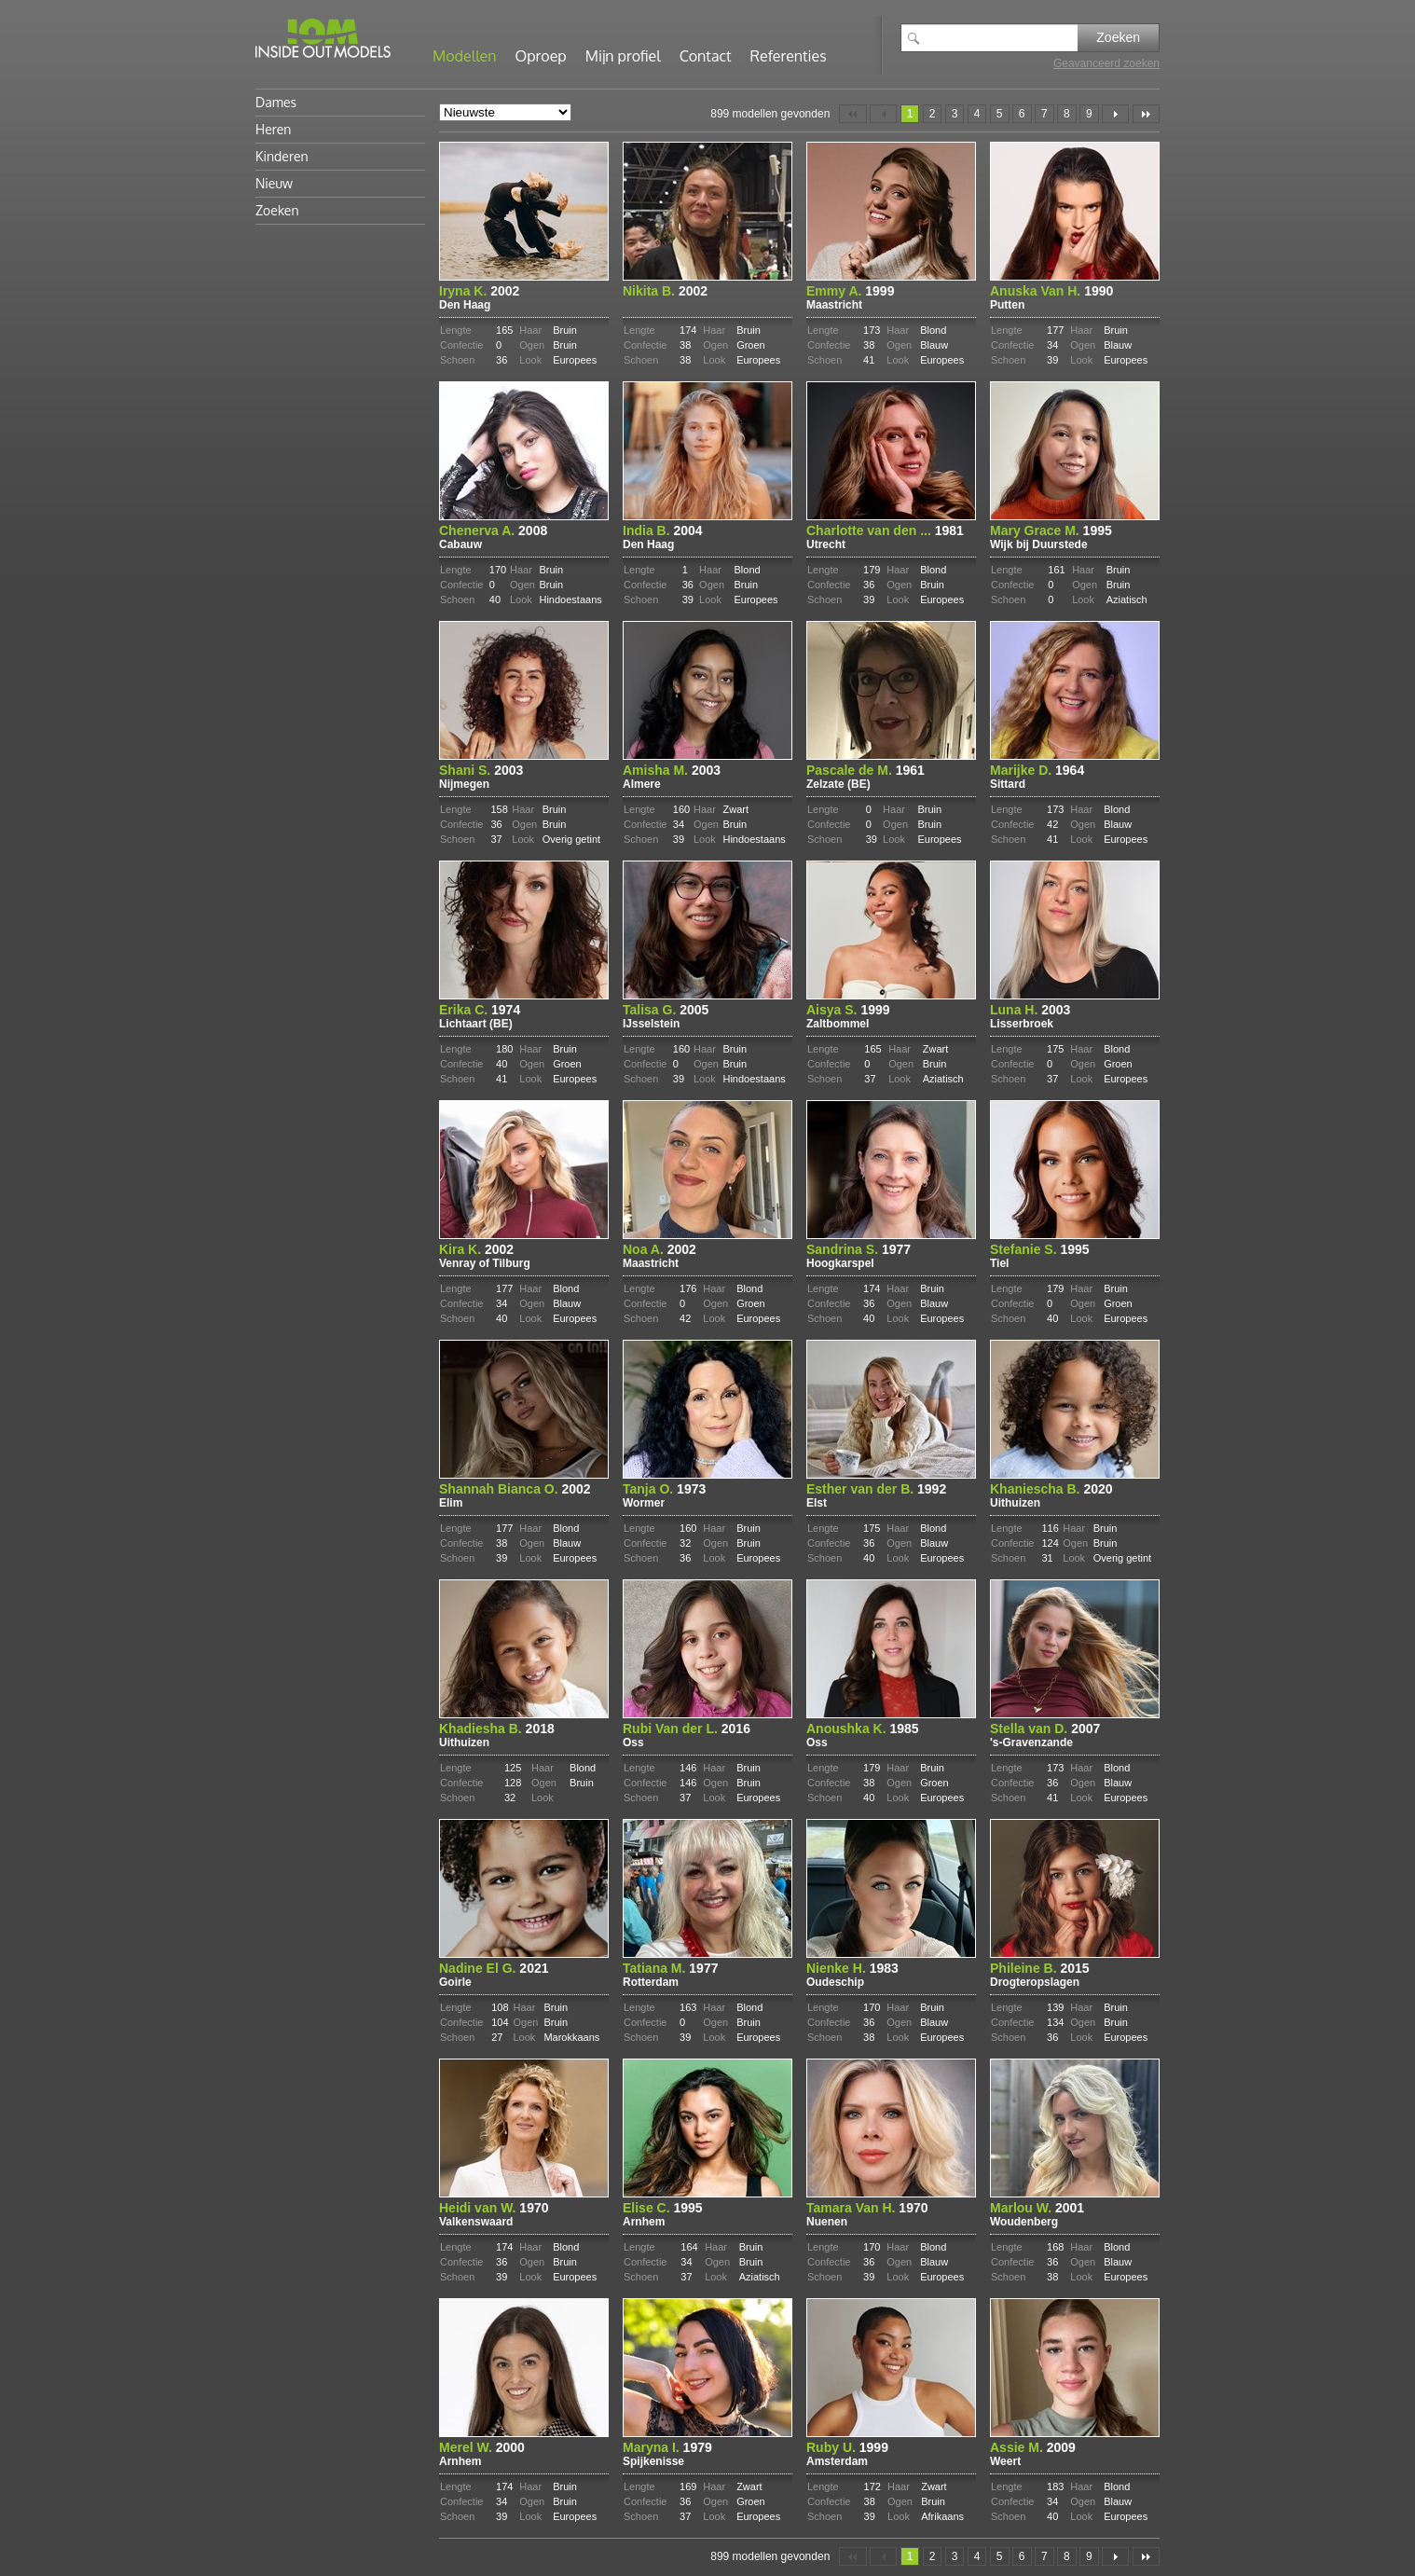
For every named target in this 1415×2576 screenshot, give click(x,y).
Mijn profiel (623, 56)
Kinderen (282, 156)
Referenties (788, 56)
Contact (706, 56)
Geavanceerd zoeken (1106, 63)
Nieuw (274, 183)
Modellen (465, 56)
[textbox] (1003, 37)
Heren (273, 129)
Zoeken (1118, 37)
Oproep (541, 56)
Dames (275, 102)
